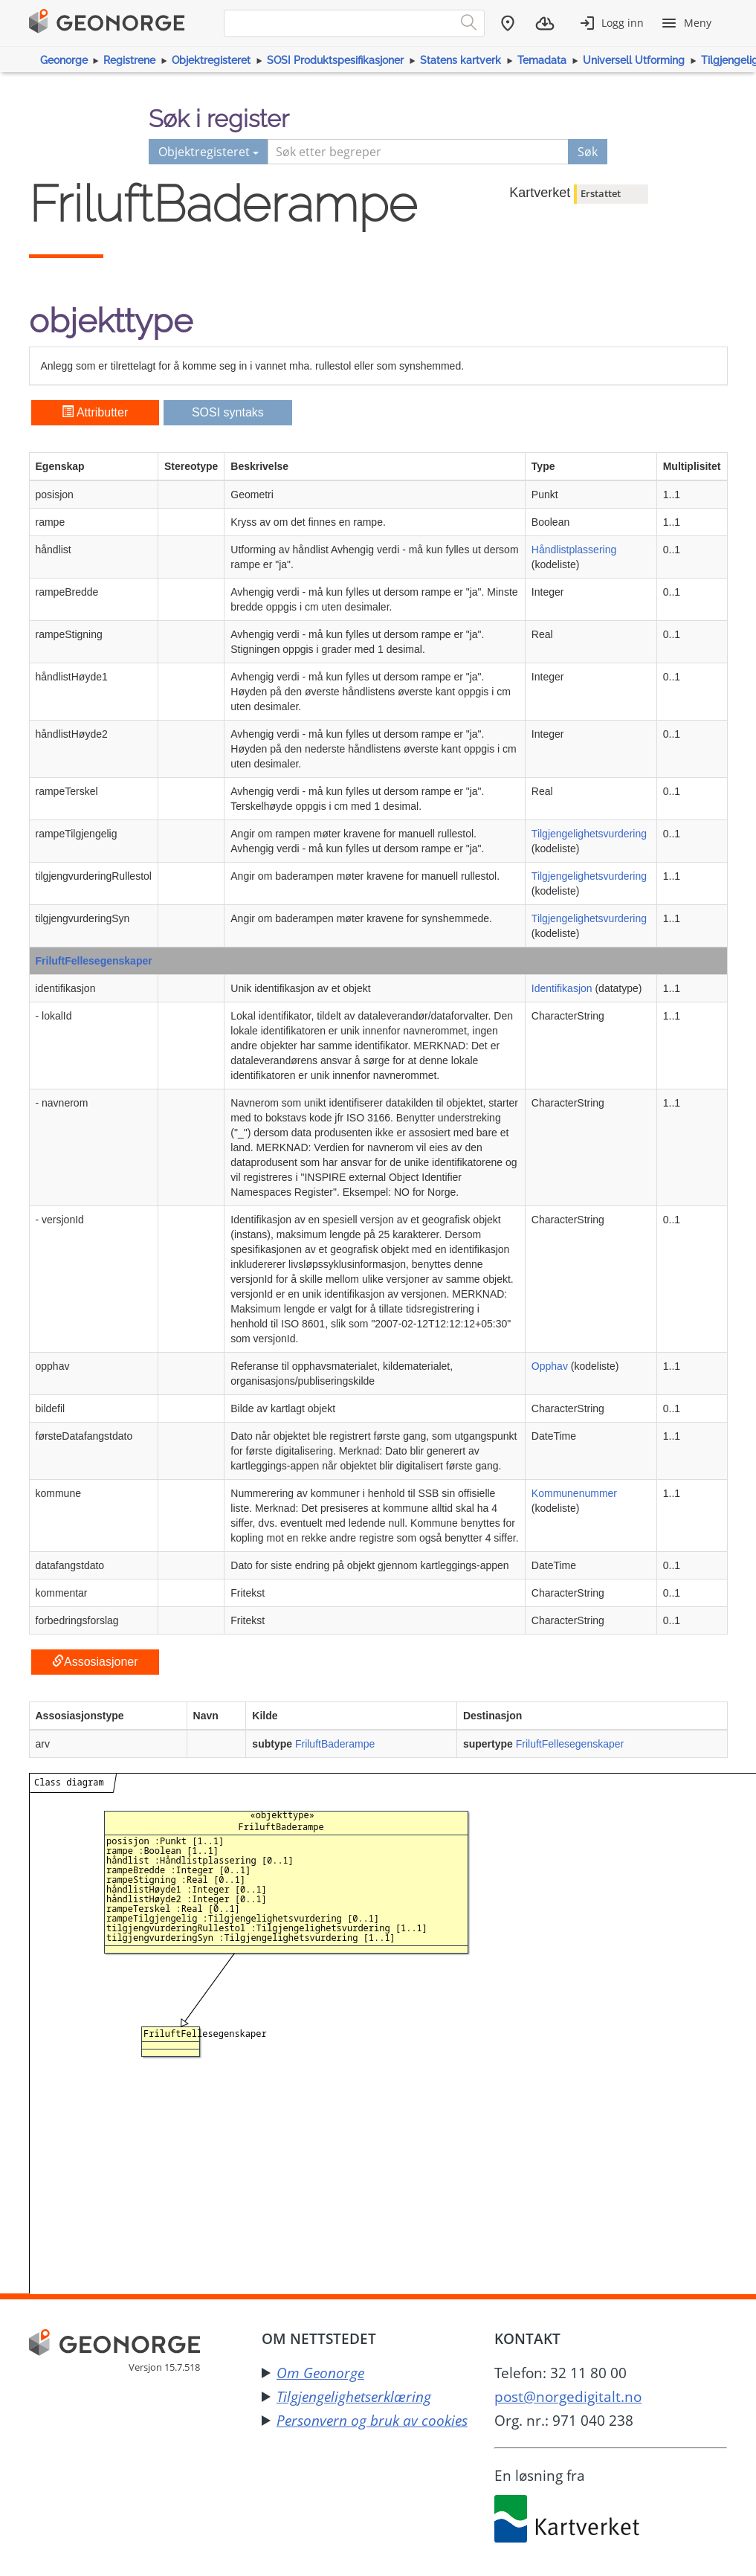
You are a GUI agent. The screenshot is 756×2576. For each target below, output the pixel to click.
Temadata (541, 60)
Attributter (95, 412)
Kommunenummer (574, 1493)
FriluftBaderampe (335, 1744)
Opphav (550, 1366)
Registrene (129, 60)
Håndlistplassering (574, 550)
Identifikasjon (562, 988)
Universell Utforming (634, 60)
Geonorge (64, 60)
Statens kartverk (460, 60)
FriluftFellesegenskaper (94, 961)
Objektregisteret (211, 60)
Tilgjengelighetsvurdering (589, 834)
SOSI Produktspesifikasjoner (335, 60)
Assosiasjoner (95, 1661)
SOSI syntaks (228, 412)
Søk (588, 152)
